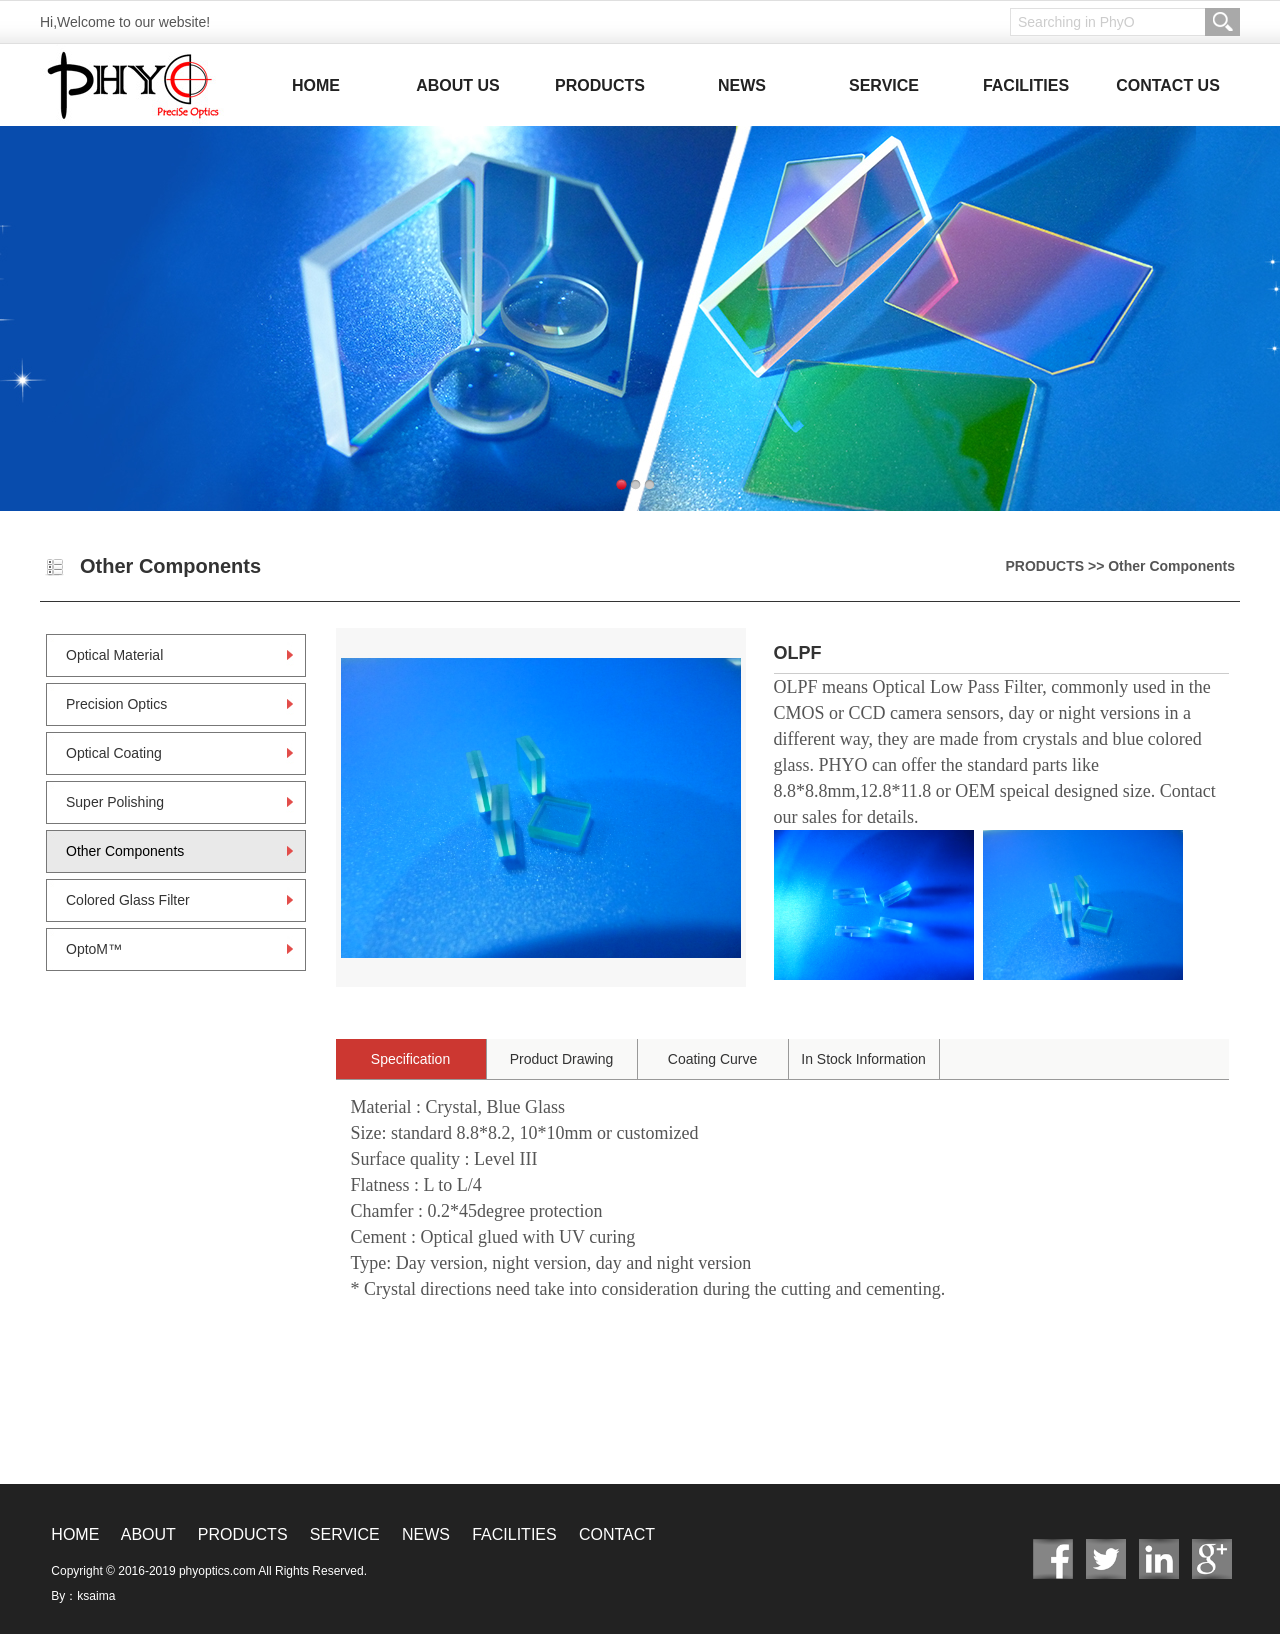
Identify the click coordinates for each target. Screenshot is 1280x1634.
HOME (316, 85)
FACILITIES (1026, 85)
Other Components (125, 851)
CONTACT (617, 1534)
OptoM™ (94, 949)
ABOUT (148, 1534)
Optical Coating (114, 753)
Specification (410, 1059)
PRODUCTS (600, 85)
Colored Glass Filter (128, 900)
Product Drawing (562, 1059)
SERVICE (884, 85)
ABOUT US (458, 85)
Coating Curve (713, 1059)
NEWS (742, 85)
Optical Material (114, 655)
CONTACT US (1168, 85)
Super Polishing (115, 802)
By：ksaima (83, 1596)
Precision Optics (116, 704)
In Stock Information (863, 1059)
